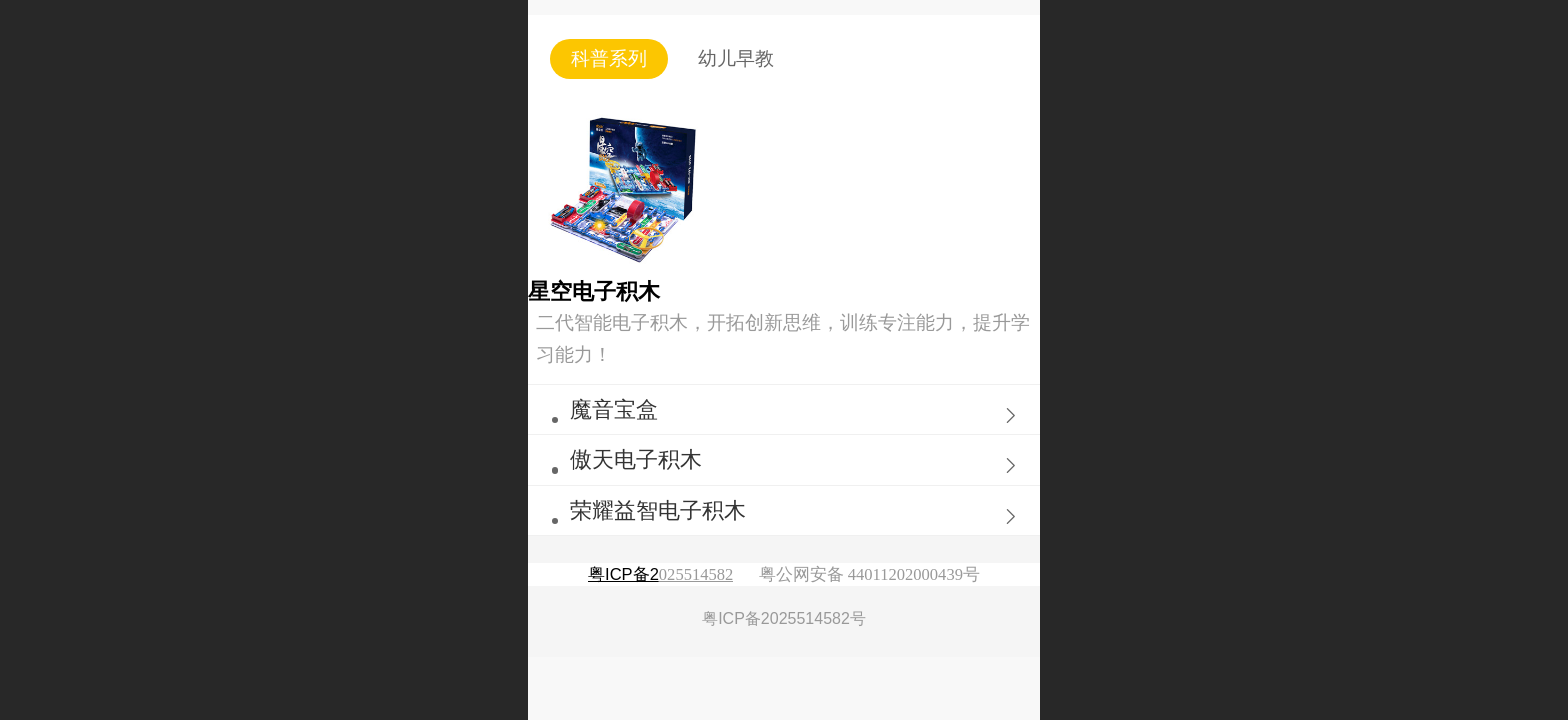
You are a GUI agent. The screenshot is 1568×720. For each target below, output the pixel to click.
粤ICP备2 (623, 574)
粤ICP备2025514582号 (784, 618)
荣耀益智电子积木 (658, 510)
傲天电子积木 (636, 459)
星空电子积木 (594, 291)
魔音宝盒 (614, 409)
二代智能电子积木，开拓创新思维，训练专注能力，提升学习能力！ (783, 338)
